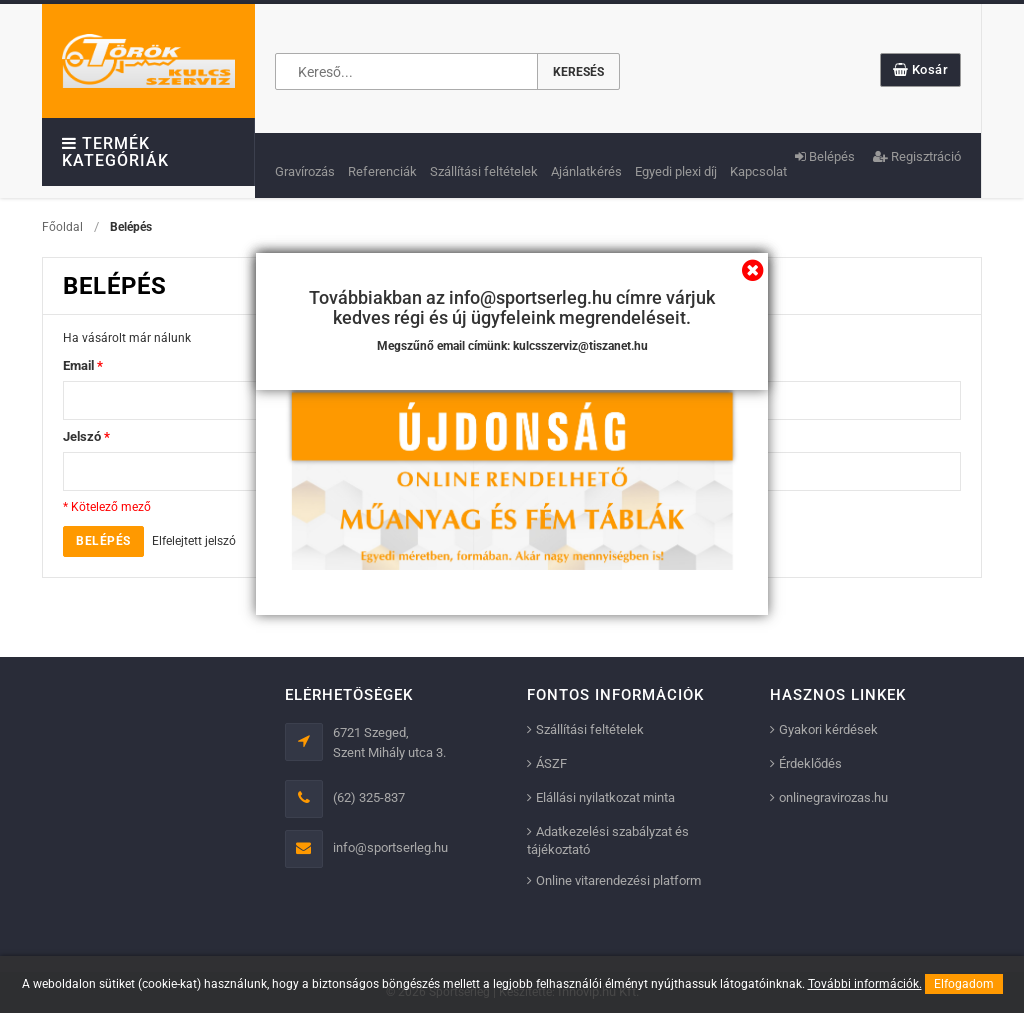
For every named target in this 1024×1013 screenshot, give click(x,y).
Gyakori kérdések (828, 729)
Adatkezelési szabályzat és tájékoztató (608, 840)
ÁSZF (551, 763)
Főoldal (62, 227)
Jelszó (86, 436)
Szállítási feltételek (484, 171)
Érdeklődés (810, 763)
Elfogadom (964, 984)
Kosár (921, 69)
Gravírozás (305, 171)
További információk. (865, 984)
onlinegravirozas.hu (833, 797)
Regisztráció (917, 156)
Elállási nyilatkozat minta (605, 797)
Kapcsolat (758, 171)
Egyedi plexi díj (676, 171)
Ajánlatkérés (586, 171)
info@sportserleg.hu (390, 847)
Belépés (825, 156)
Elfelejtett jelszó (194, 541)
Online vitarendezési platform (618, 880)
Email (83, 365)
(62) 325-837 (369, 797)
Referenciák (382, 171)
